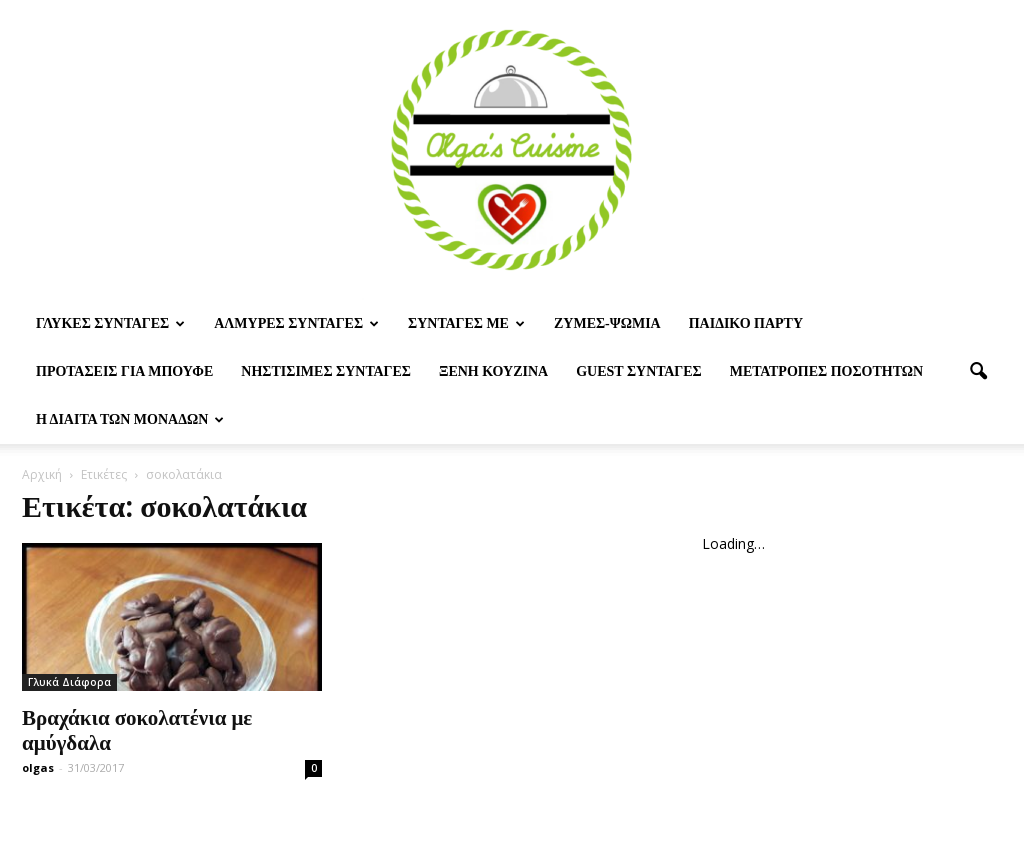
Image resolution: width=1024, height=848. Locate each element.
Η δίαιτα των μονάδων (130, 419)
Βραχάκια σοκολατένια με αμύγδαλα (137, 728)
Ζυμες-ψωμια (607, 323)
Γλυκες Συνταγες (110, 323)
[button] (978, 372)
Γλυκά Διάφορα (69, 682)
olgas (38, 767)
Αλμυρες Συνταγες (296, 323)
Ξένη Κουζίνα (493, 371)
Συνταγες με (466, 323)
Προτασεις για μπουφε (124, 371)
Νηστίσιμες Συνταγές (326, 371)
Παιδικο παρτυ (746, 323)
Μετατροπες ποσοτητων (826, 371)
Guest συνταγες (639, 371)
